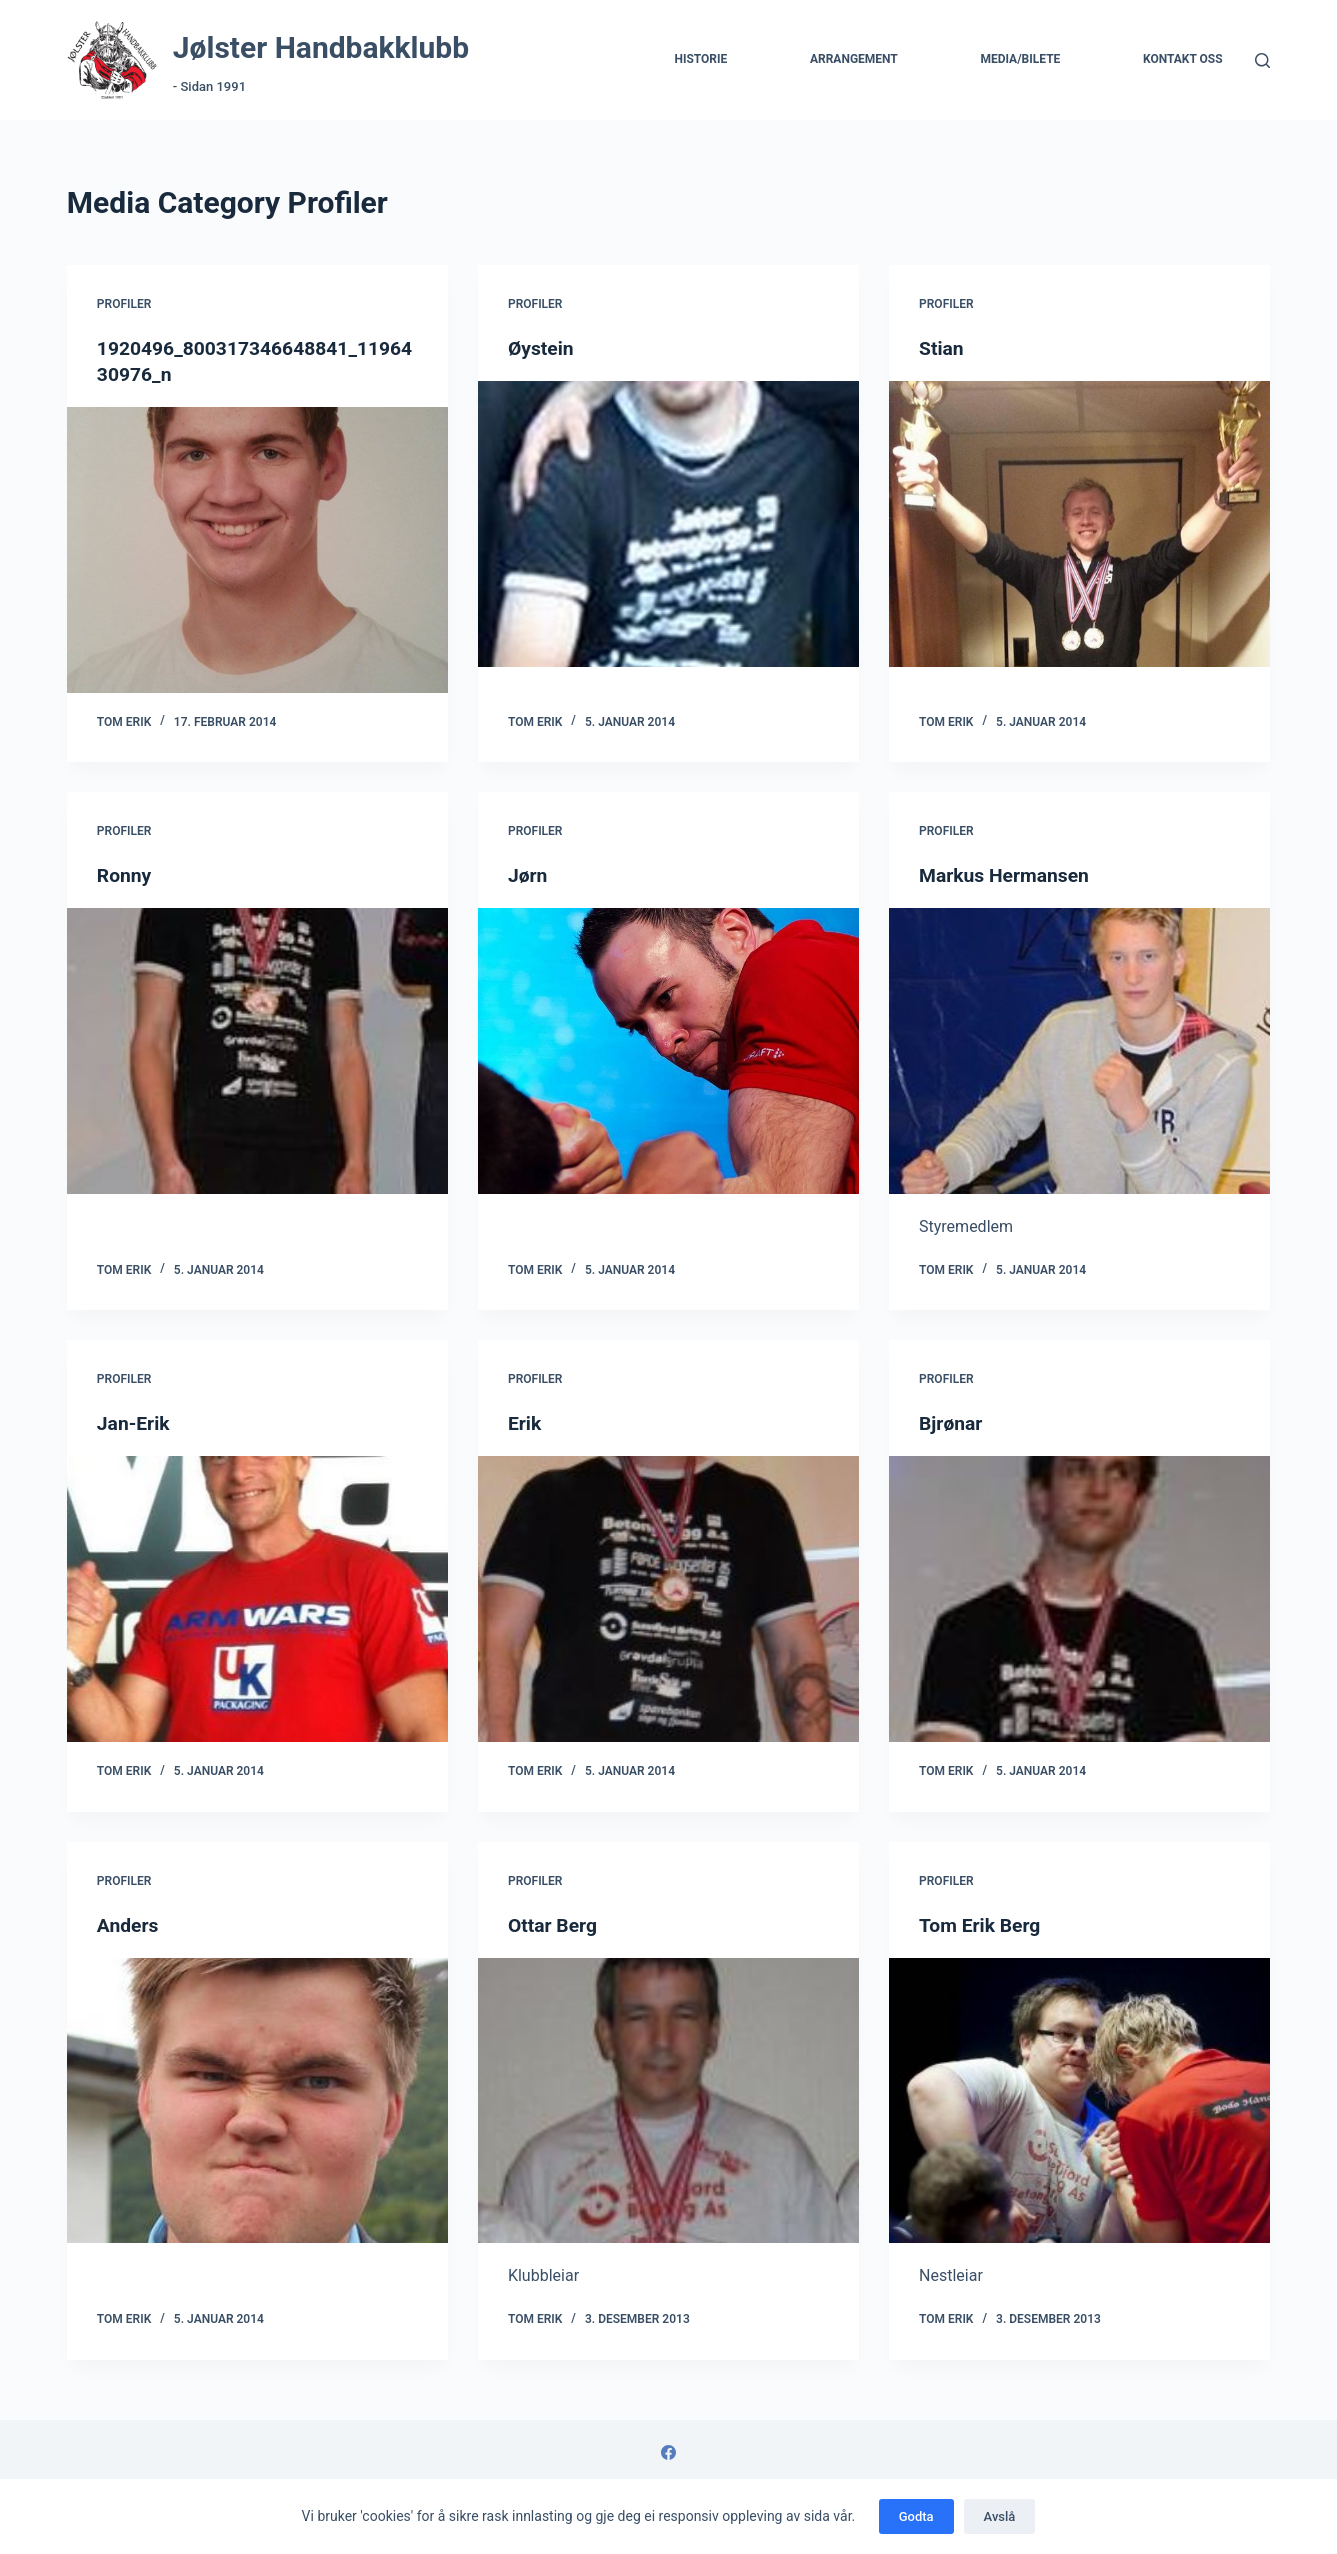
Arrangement (854, 59)
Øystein (542, 348)
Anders (129, 1924)
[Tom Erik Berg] (1079, 2100)
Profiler (124, 304)
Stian (942, 348)
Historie (700, 59)
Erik (525, 1423)
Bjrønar (952, 1423)
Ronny (125, 875)
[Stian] (1079, 524)
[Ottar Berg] (668, 2100)
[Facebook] (668, 2452)
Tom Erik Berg (982, 1924)
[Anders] (257, 2100)
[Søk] (1262, 60)
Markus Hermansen (1007, 875)
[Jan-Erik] (257, 1599)
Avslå (1000, 2516)
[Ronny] (257, 1051)
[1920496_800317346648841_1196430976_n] (257, 550)
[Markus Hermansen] (1079, 1051)
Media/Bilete (1020, 59)
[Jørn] (668, 1051)
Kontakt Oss (1183, 59)
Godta (916, 2516)
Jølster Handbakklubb (321, 47)
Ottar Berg (554, 1924)
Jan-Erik (135, 1423)
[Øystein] (668, 524)
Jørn (528, 875)
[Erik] (668, 1599)
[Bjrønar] (1079, 1599)
